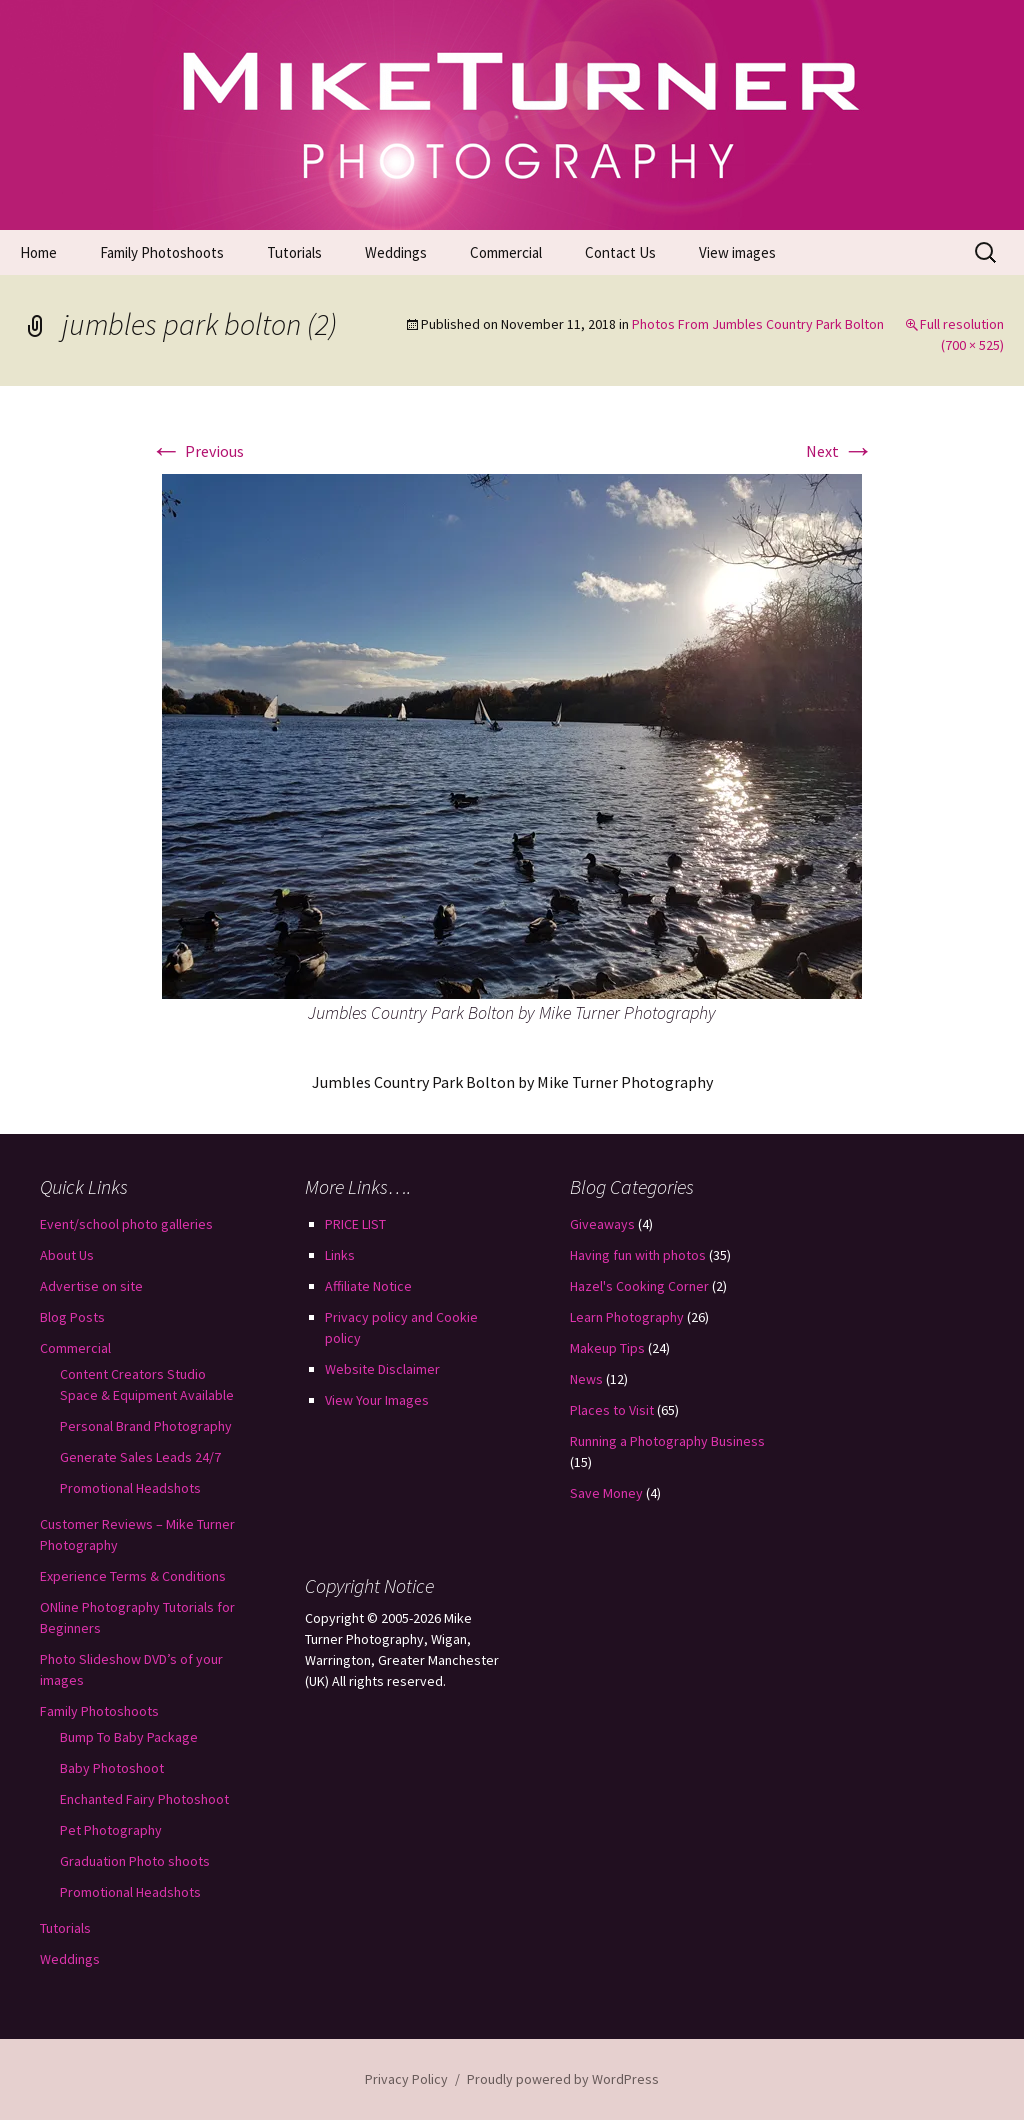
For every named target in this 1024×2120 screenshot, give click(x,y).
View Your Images (377, 1400)
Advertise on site (91, 1286)
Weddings (396, 252)
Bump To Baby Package (129, 1737)
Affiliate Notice (368, 1286)
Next (840, 451)
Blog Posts (72, 1317)
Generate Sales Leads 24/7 (140, 1457)
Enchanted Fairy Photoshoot (144, 1799)
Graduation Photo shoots (135, 1861)
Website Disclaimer (382, 1369)
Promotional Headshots (130, 1488)
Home (38, 252)
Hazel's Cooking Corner (639, 1286)
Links (340, 1255)
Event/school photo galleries (126, 1224)
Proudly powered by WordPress (563, 2079)
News (586, 1379)
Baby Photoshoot (112, 1768)
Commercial (506, 252)
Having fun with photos (638, 1255)
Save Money (606, 1493)
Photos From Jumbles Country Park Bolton (758, 324)
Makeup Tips (607, 1348)
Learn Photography (627, 1317)
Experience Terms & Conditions (133, 1576)
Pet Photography (111, 1830)
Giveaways (602, 1224)
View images (737, 252)
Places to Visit (612, 1410)
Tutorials (294, 252)
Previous (197, 451)
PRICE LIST (355, 1224)
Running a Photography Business (667, 1441)
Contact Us (620, 252)
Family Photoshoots (162, 252)
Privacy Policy (406, 2079)
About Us (67, 1255)
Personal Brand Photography (146, 1426)
